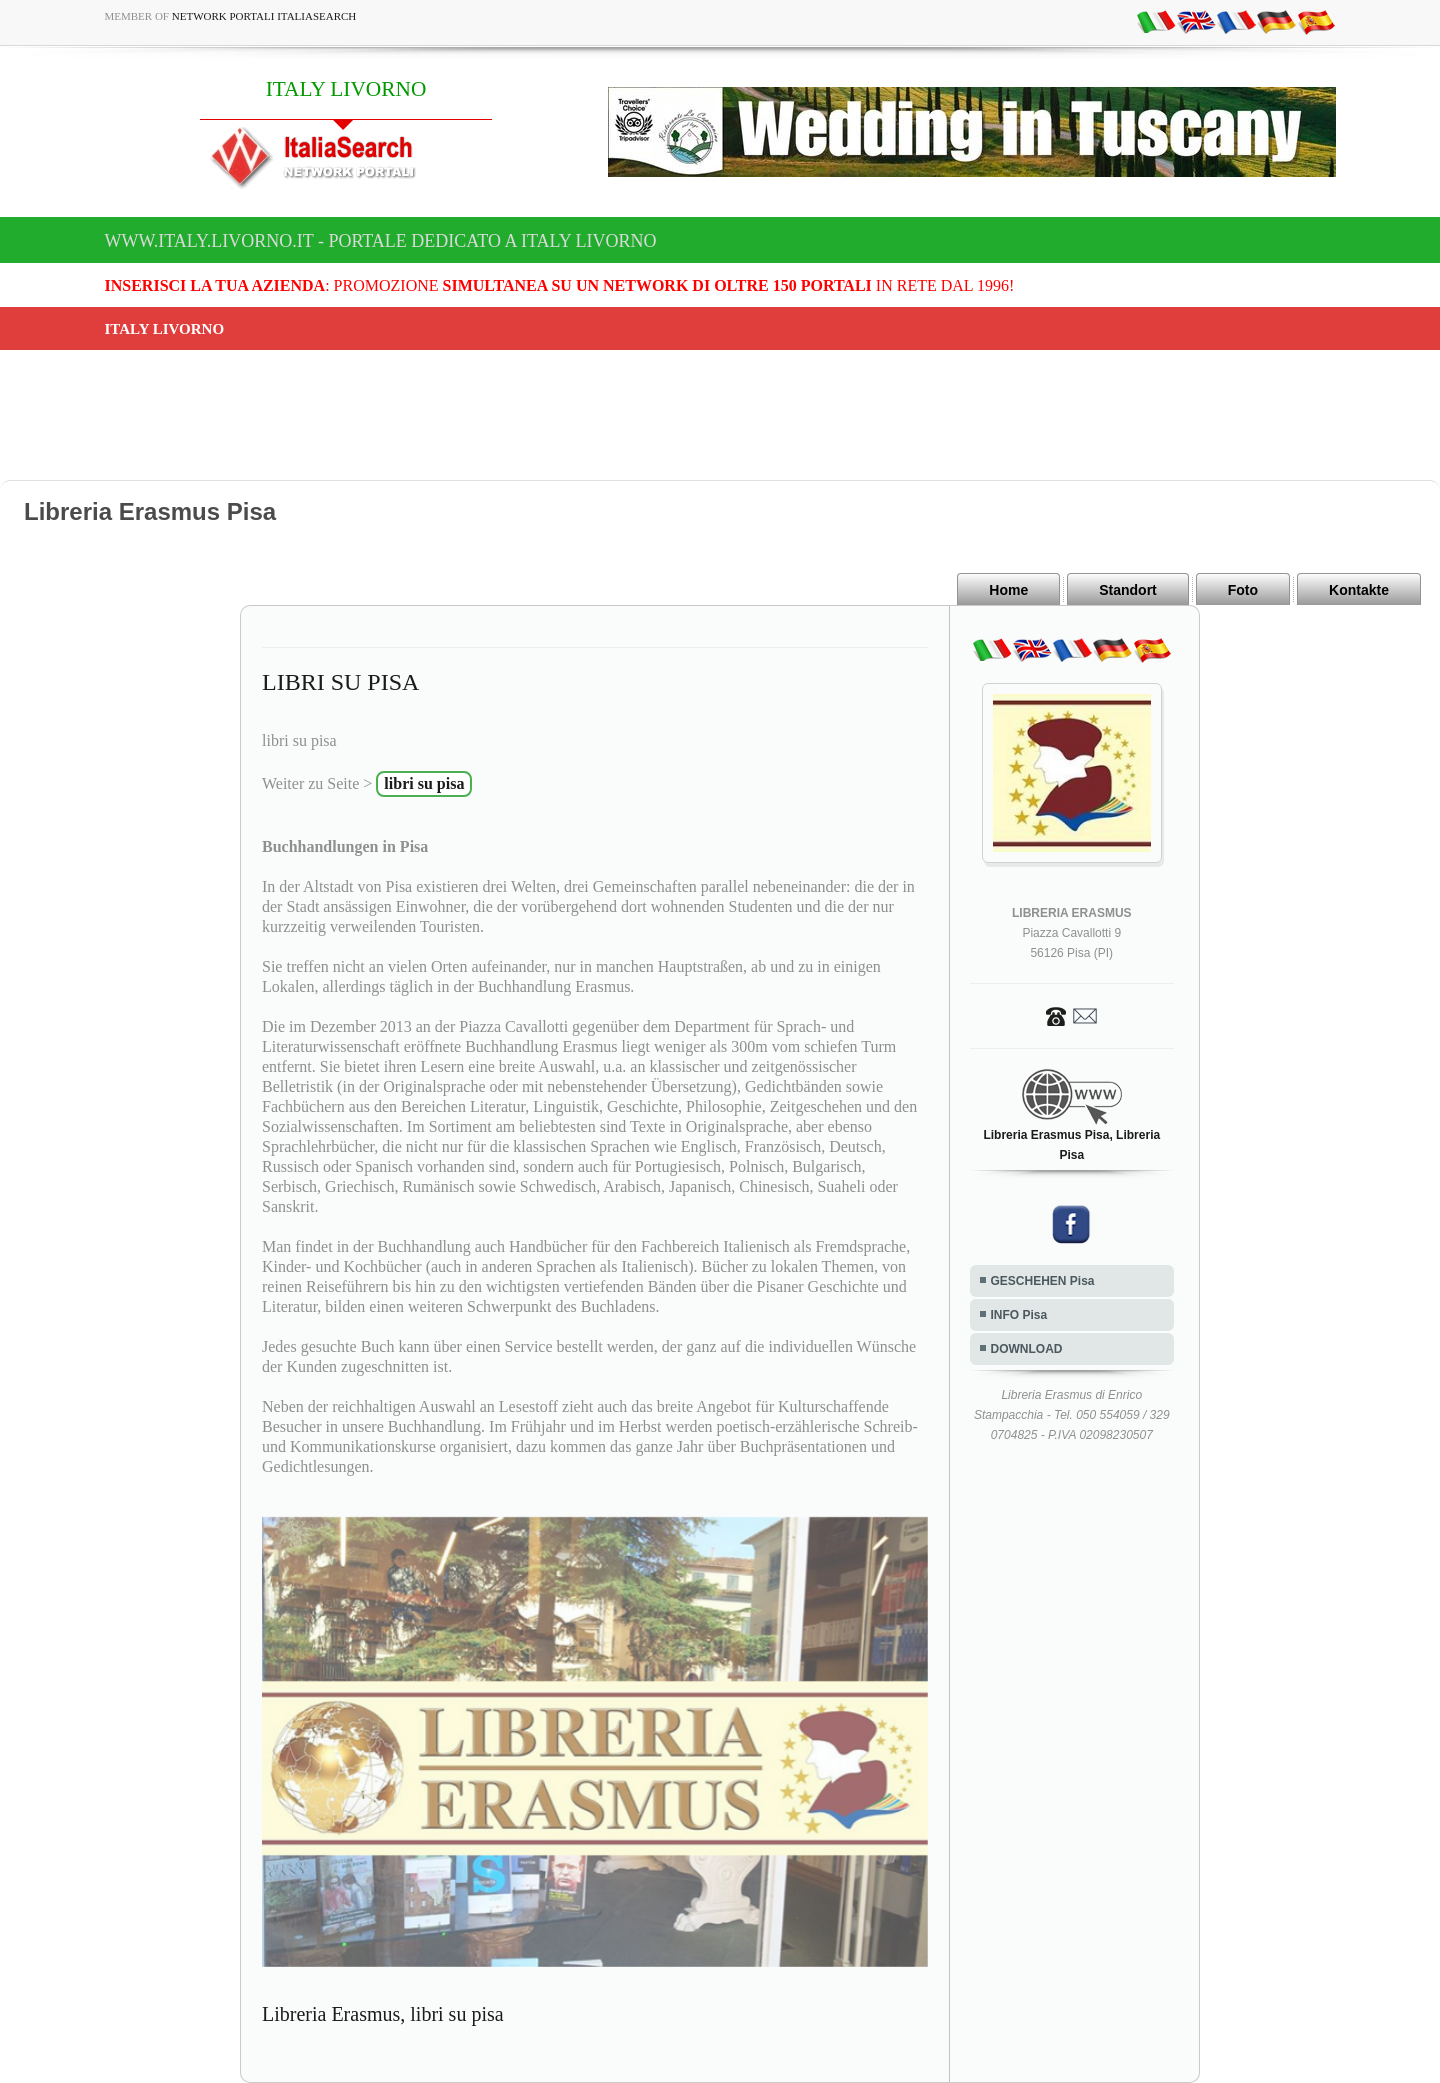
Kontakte (1359, 590)
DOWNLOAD (1027, 1349)
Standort (1128, 590)
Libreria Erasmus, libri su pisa (383, 2014)
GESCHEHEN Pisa (1043, 1281)
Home (1008, 590)
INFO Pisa (1019, 1315)
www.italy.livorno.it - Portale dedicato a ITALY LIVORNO (381, 241)
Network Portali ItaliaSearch (264, 16)
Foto (1243, 590)
